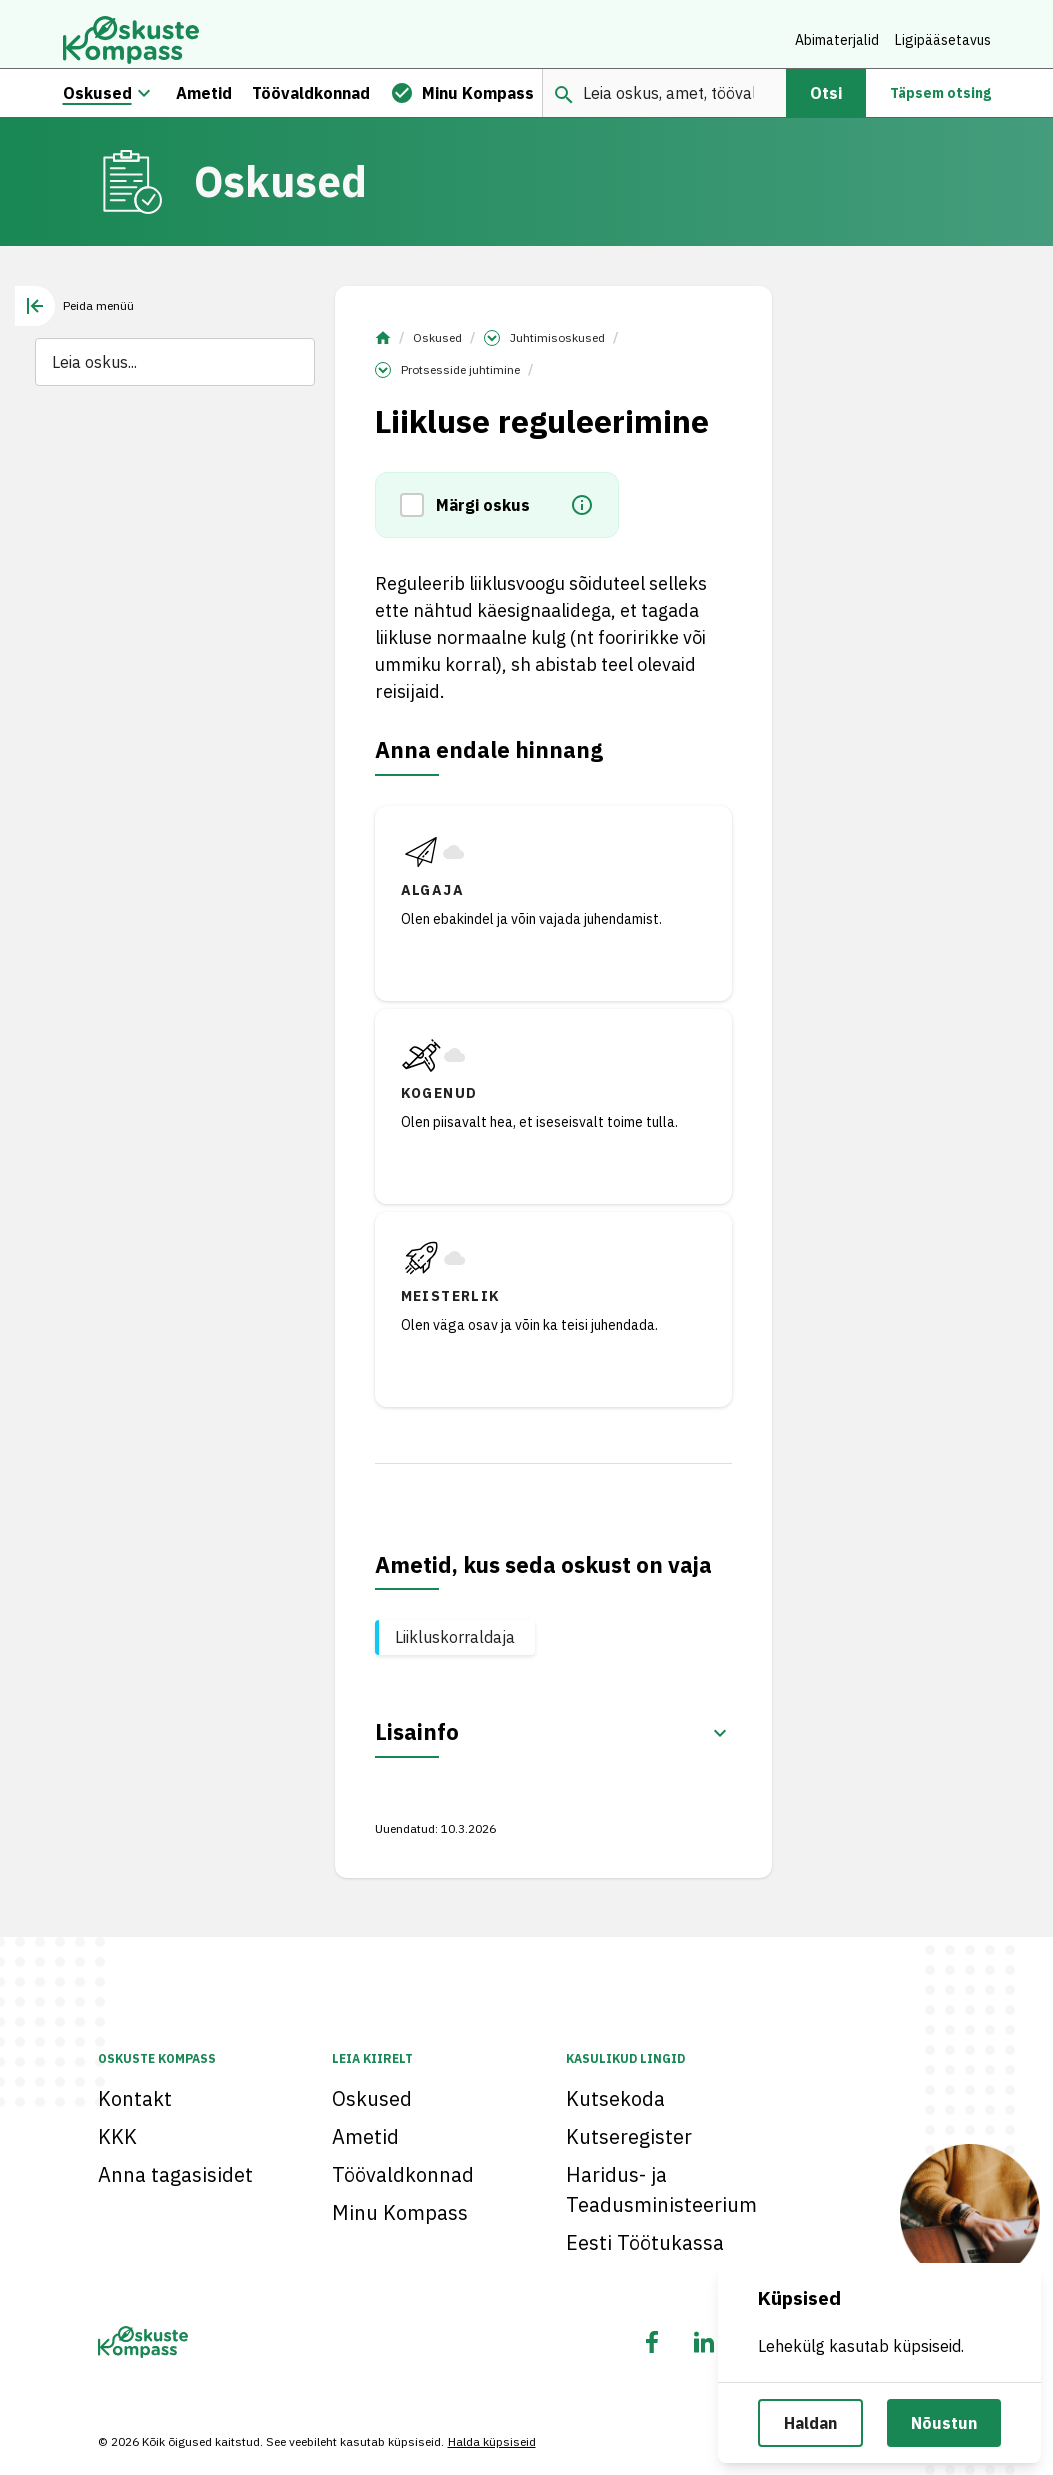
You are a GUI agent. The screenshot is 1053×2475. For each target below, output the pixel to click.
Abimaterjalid (837, 40)
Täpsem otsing (940, 104)
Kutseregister (629, 2136)
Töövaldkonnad (403, 2174)
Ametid (365, 2136)
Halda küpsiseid (492, 2441)
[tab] (74, 317)
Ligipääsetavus (943, 40)
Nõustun (944, 2423)
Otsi (826, 104)
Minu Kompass (400, 2212)
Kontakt (135, 2098)
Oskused (437, 348)
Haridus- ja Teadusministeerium (661, 2189)
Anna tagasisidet (175, 2174)
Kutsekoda (615, 2098)
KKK (117, 2136)
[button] (418, 516)
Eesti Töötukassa (645, 2242)
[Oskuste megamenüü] (144, 104)
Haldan (810, 2423)
